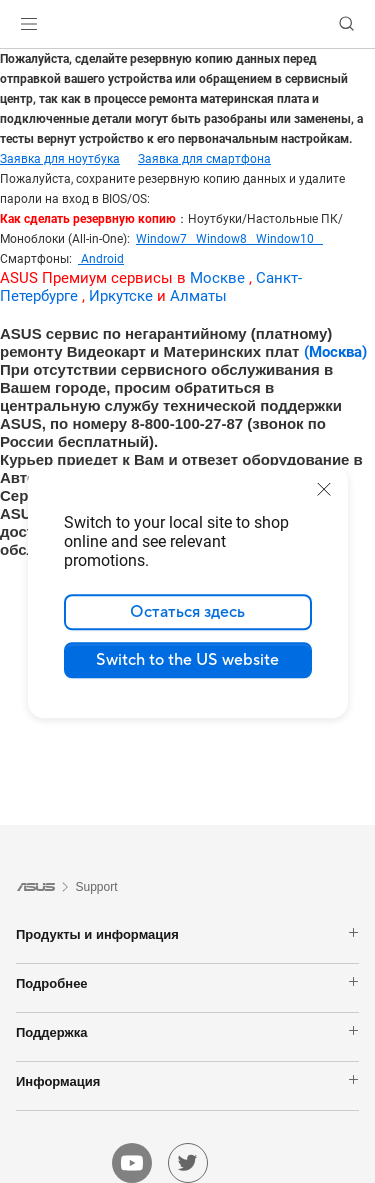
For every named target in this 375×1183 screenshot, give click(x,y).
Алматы (198, 296)
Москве (217, 278)
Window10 (289, 239)
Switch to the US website (187, 660)
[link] (187, 24)
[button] (29, 24)
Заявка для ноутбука (60, 159)
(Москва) (335, 352)
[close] (324, 489)
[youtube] (132, 1163)
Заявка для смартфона (204, 159)
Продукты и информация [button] (187, 934)
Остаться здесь (187, 612)
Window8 (226, 239)
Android (101, 259)
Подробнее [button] (187, 983)
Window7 (166, 239)
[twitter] (188, 1163)
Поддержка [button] (187, 1032)
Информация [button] (187, 1081)
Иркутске (121, 296)
